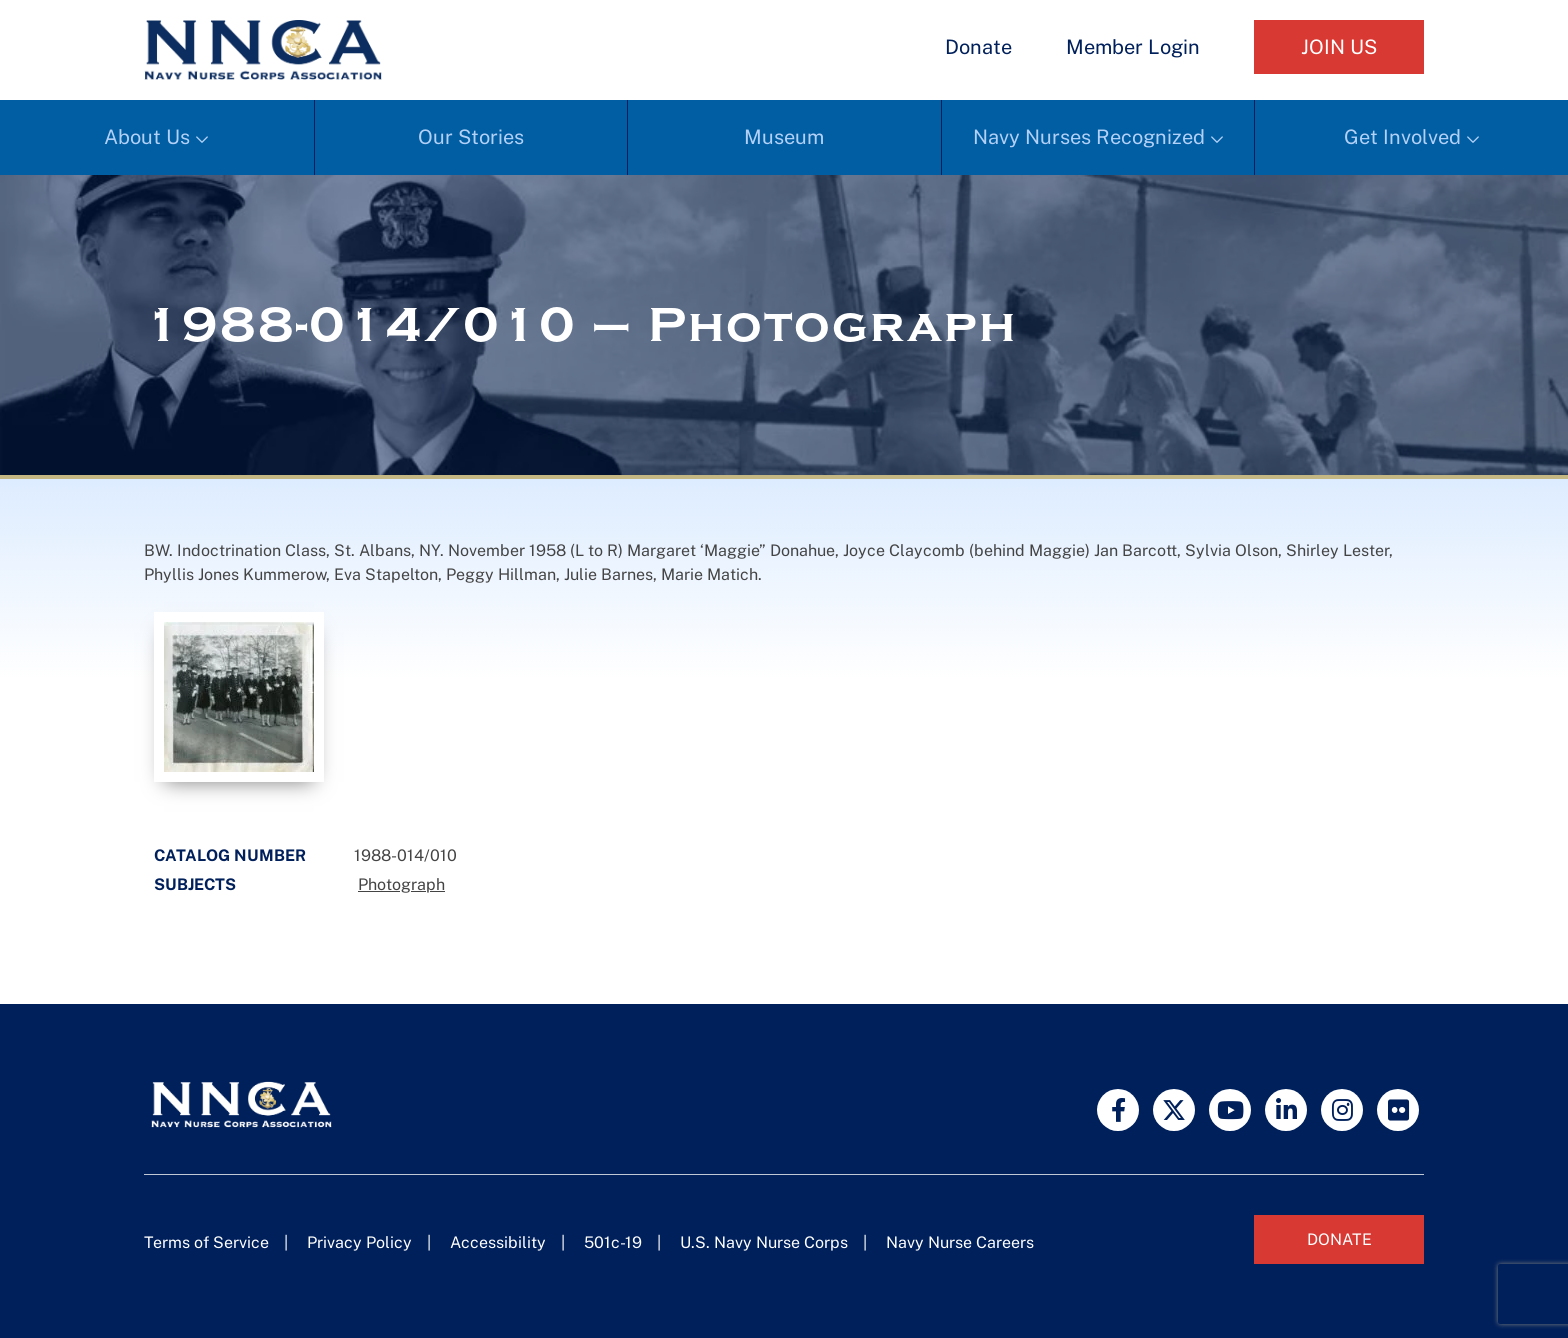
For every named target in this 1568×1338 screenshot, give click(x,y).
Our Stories (471, 137)
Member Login (1133, 47)
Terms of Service (206, 1242)
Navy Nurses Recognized (1089, 137)
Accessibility (498, 1242)
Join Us (1339, 47)
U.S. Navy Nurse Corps (764, 1242)
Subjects (195, 884)
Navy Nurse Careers (960, 1242)
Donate (978, 47)
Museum (784, 137)
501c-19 (613, 1242)
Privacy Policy (359, 1242)
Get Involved (1402, 137)
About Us (147, 137)
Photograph (401, 884)
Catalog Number (230, 855)
